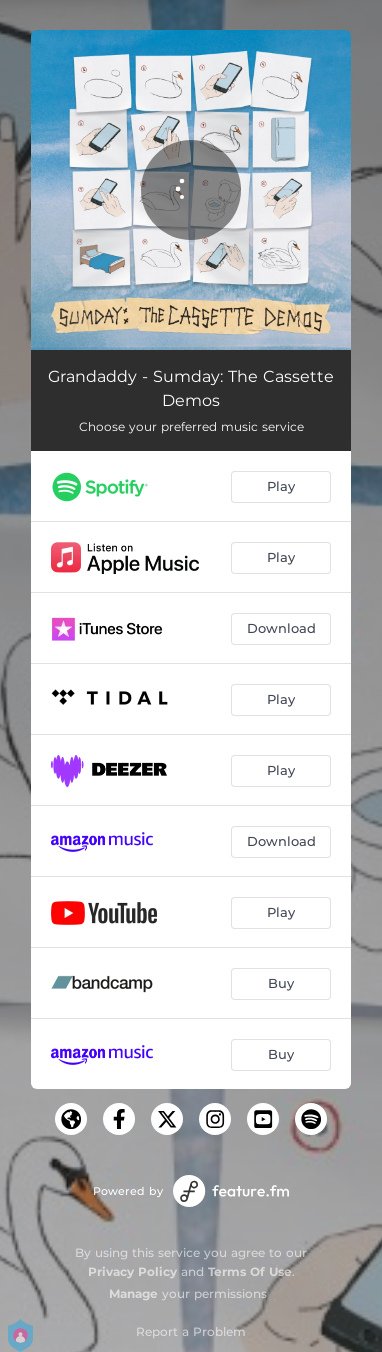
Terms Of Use (250, 1271)
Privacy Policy (132, 1271)
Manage (133, 1293)
